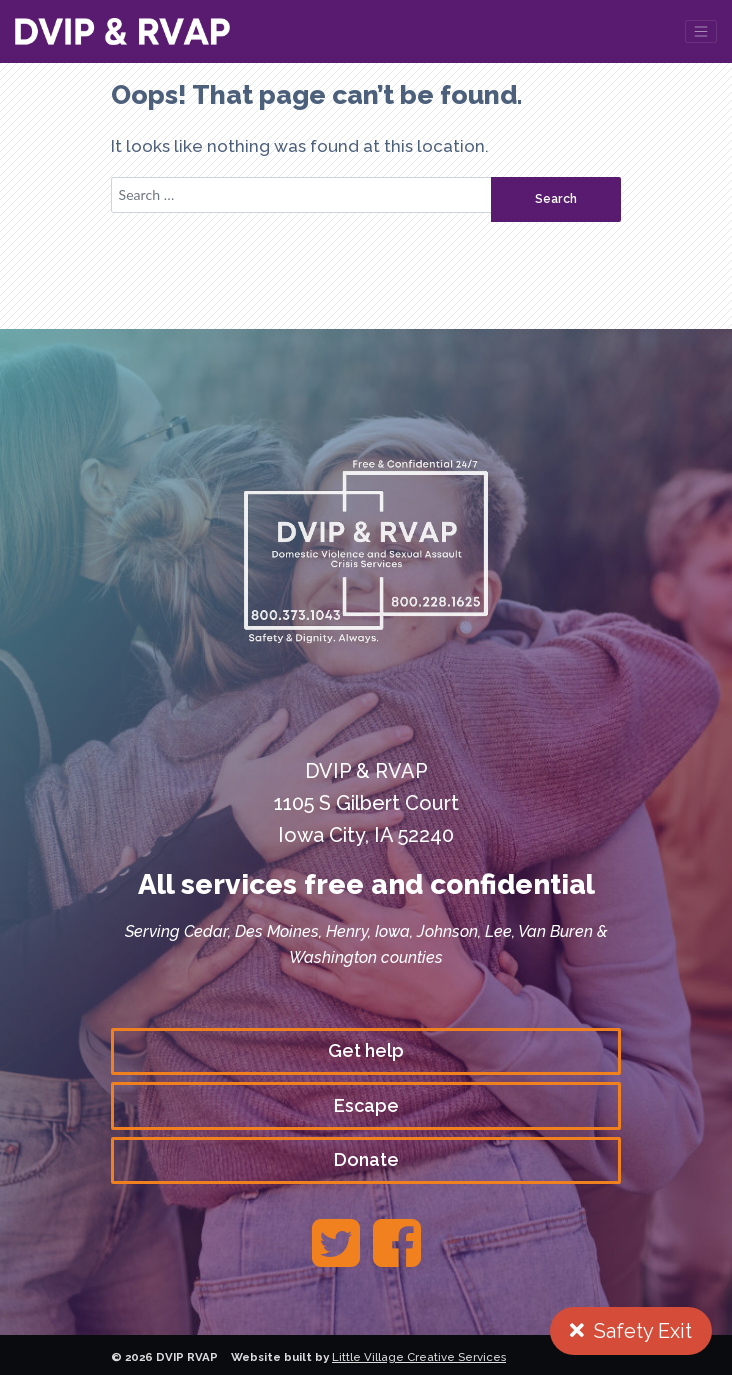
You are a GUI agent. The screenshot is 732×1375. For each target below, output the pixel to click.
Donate (366, 1159)
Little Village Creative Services (419, 1357)
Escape (366, 1105)
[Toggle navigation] (701, 31)
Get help (366, 1050)
